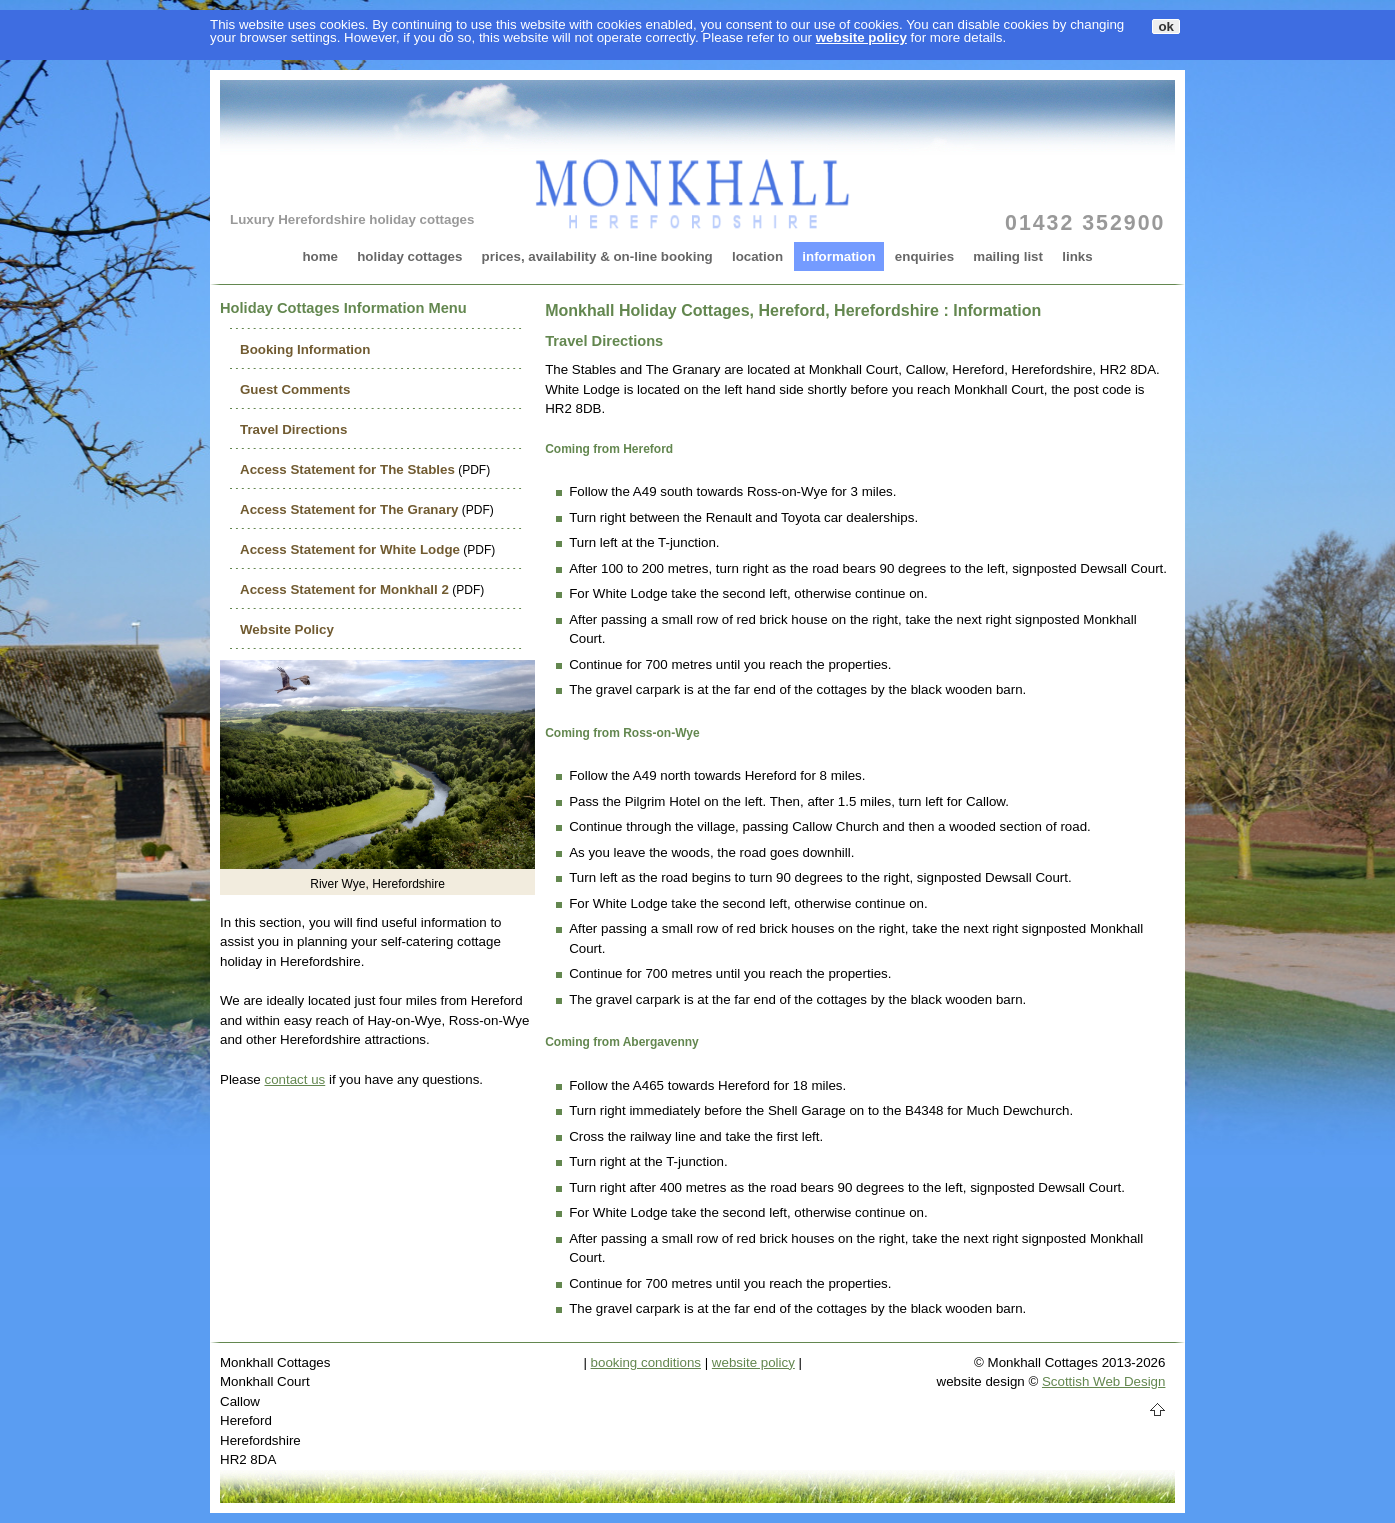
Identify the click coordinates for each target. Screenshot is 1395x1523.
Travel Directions (293, 429)
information (838, 256)
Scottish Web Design (1103, 1381)
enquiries (924, 256)
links (1077, 256)
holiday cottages (409, 256)
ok (1166, 26)
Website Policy (287, 629)
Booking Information (305, 349)
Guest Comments (295, 389)
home (320, 256)
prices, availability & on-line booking (597, 256)
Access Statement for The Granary (349, 509)
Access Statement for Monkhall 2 (344, 589)
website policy (861, 37)
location (757, 256)
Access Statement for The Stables (347, 469)
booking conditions (646, 1362)
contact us (294, 1079)
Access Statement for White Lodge (350, 549)
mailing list (1008, 256)
